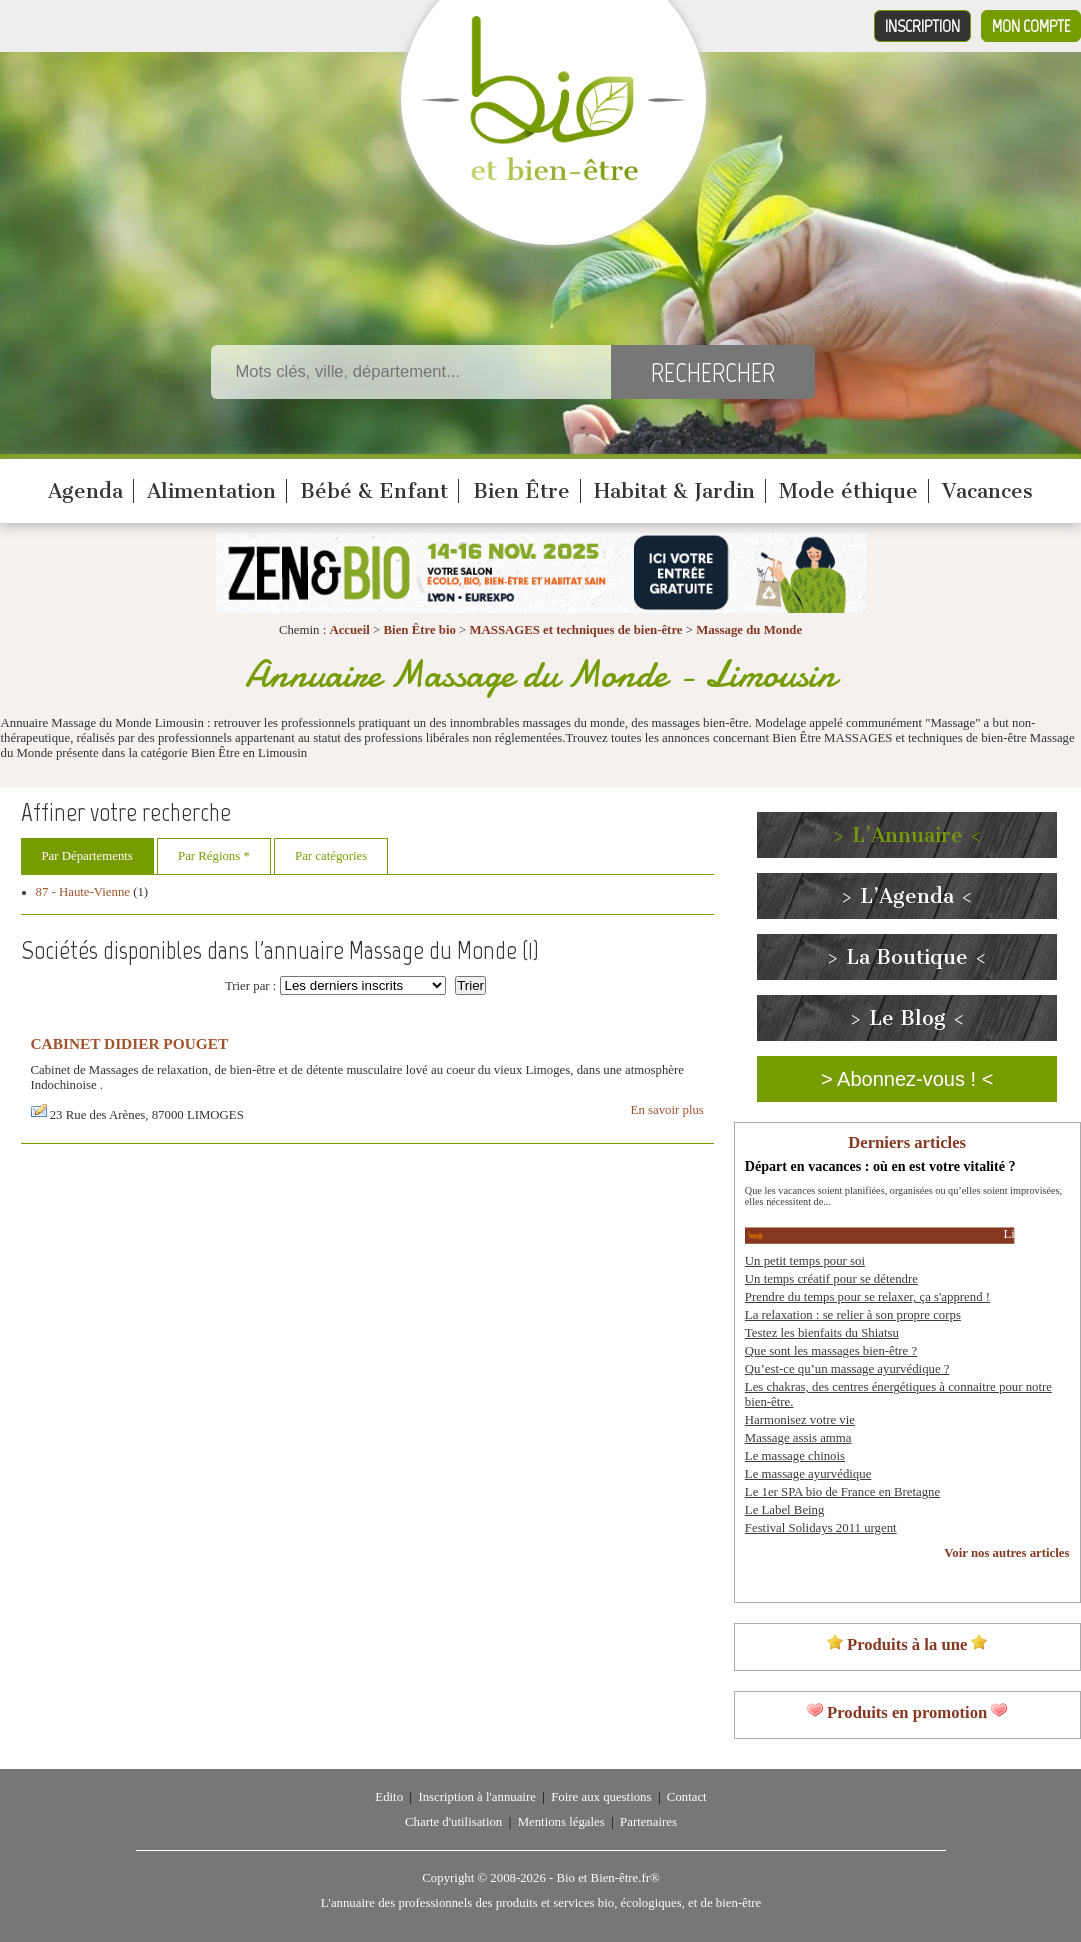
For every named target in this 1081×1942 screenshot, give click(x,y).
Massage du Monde (749, 630)
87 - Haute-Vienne (83, 892)
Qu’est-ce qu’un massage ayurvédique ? (847, 1369)
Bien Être (521, 491)
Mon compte (1031, 26)
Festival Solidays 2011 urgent (821, 1528)
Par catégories (331, 856)
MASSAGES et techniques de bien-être (575, 630)
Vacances (987, 491)
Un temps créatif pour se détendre (831, 1279)
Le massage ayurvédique (808, 1474)
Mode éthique (848, 491)
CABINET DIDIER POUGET (130, 1043)
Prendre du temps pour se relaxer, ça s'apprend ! (867, 1297)
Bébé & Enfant (374, 491)
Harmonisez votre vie (800, 1420)
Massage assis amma (798, 1438)
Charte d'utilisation (453, 1822)
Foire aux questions (601, 1797)
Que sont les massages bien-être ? (831, 1351)
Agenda (85, 491)
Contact (687, 1797)
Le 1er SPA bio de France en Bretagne (842, 1492)
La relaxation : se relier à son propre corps (853, 1315)
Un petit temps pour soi (805, 1261)
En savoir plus (667, 1110)
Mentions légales (561, 1822)
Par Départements (87, 856)
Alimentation (211, 491)
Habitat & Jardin (674, 491)
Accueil (349, 630)
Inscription (922, 26)
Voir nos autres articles (1006, 1553)
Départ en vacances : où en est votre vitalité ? (880, 1166)
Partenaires (648, 1822)
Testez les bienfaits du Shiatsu (822, 1333)
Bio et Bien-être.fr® (607, 1878)
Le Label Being (785, 1510)
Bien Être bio (420, 630)
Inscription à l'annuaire (476, 1797)
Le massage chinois (795, 1456)
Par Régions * (214, 856)
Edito (389, 1797)
